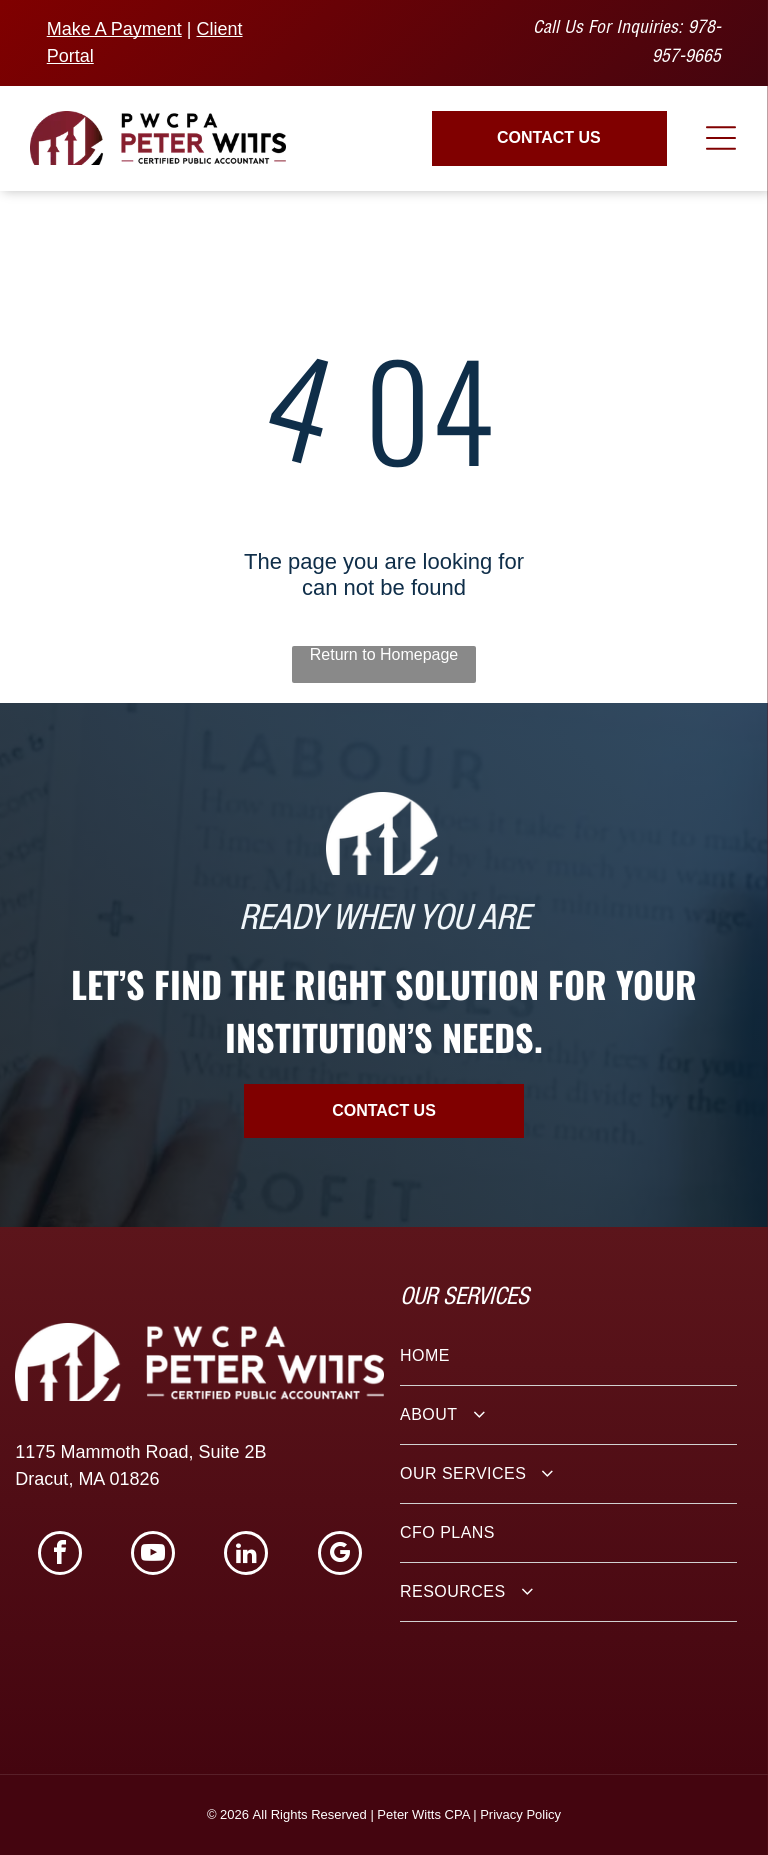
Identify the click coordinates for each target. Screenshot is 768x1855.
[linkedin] (246, 1555)
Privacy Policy (520, 1814)
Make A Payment (114, 29)
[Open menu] (721, 138)
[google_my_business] (340, 1555)
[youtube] (153, 1555)
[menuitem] (568, 1356)
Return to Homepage (384, 654)
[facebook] (60, 1555)
